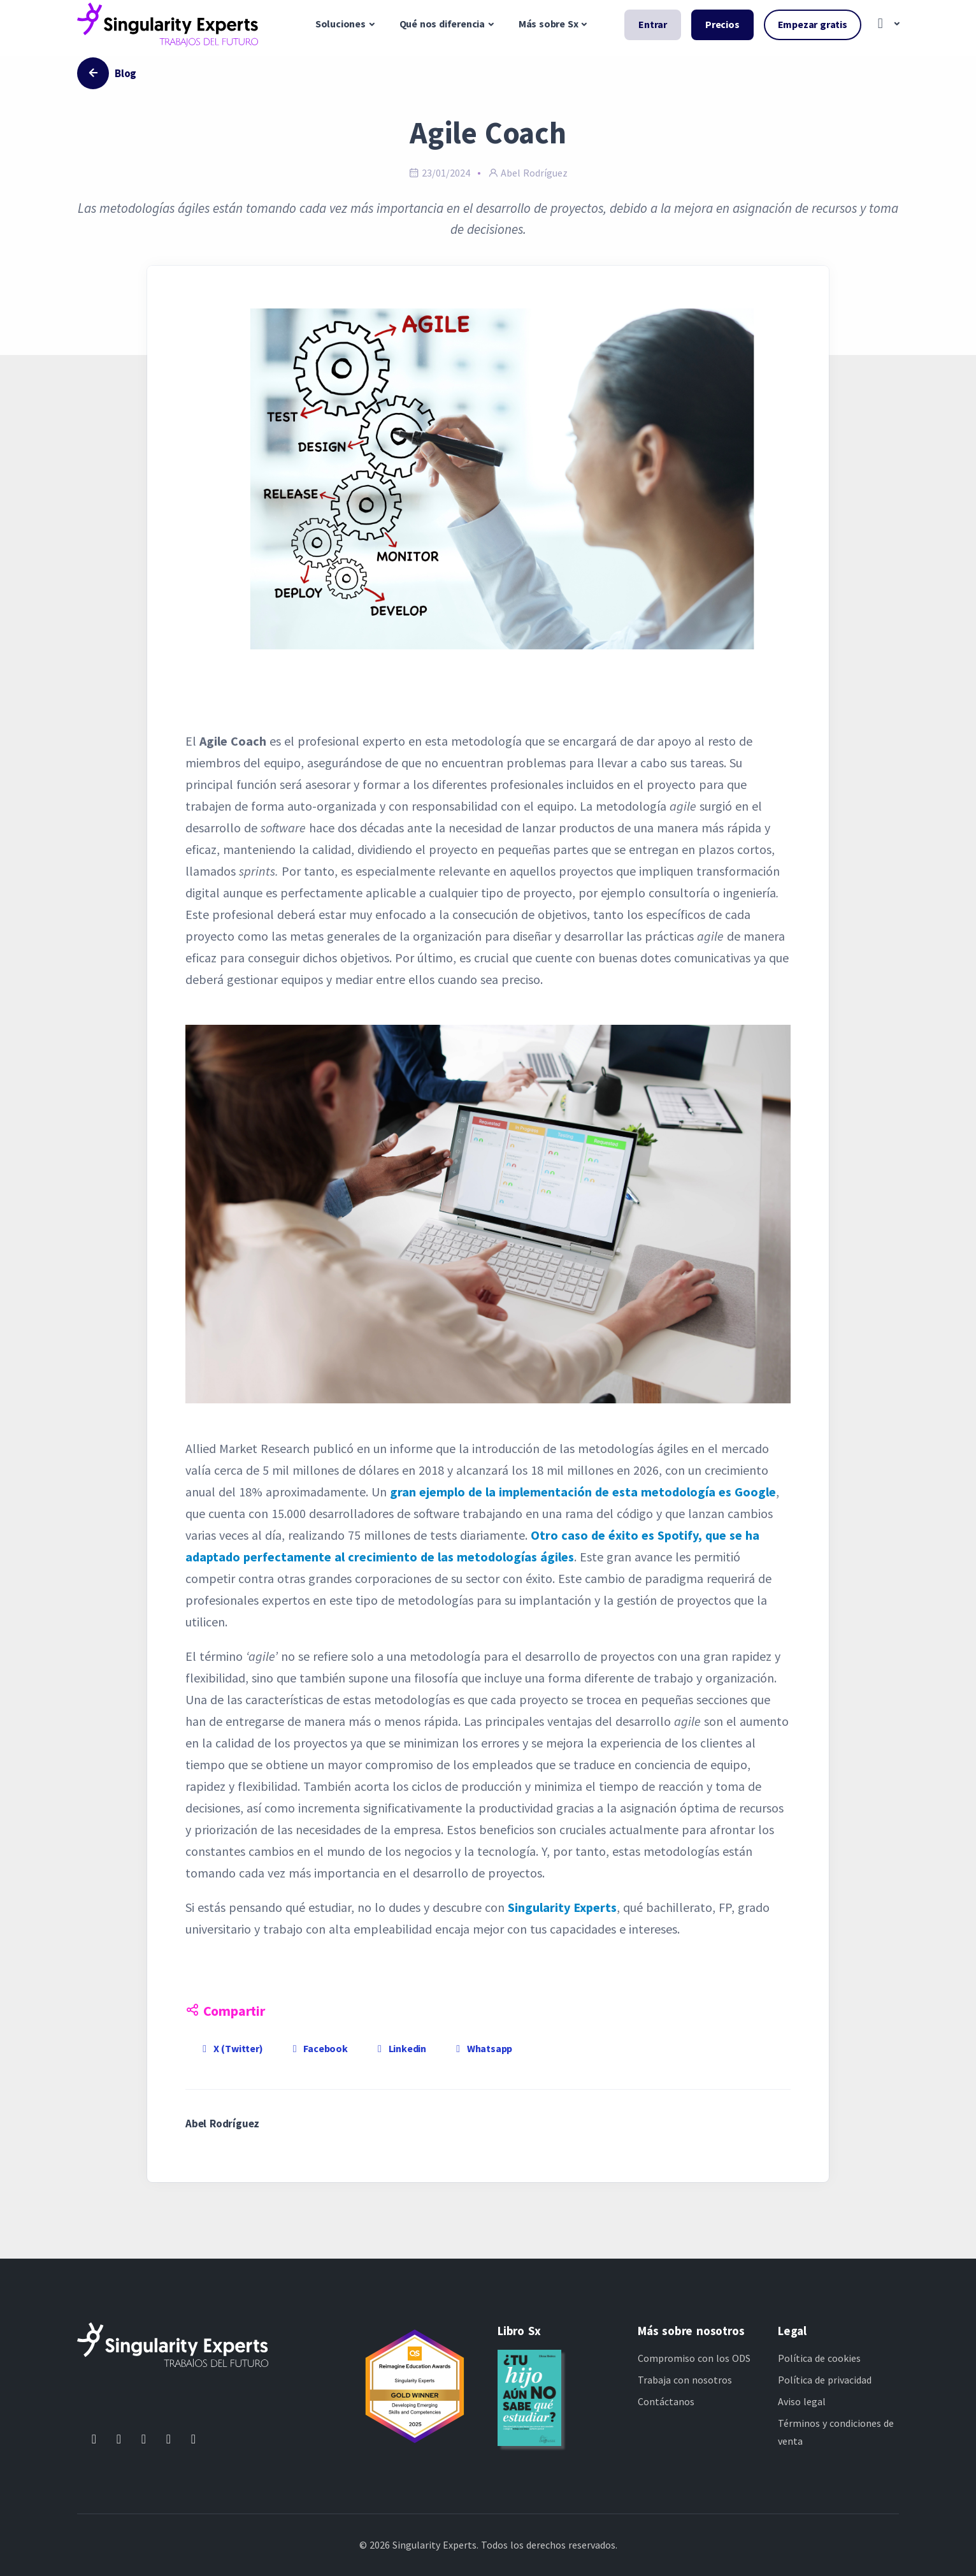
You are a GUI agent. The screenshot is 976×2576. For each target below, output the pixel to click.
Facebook (318, 2048)
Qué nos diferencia (442, 23)
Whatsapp (482, 2048)
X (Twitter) (230, 2048)
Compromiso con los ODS (694, 2358)
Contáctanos (666, 2401)
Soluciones (340, 23)
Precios (722, 24)
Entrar (652, 24)
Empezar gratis (812, 24)
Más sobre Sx (548, 23)
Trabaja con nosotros (685, 2379)
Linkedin (399, 2048)
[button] (885, 24)
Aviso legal (802, 2401)
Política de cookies (819, 2358)
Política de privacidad (825, 2379)
